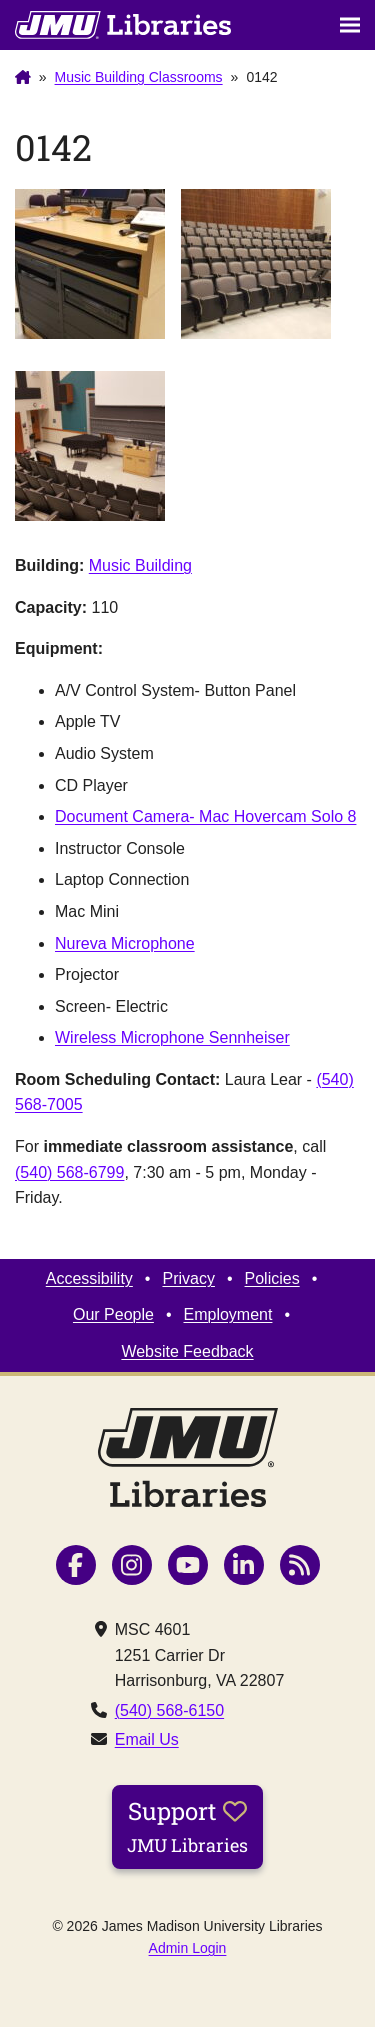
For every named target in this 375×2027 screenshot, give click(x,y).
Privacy (188, 1278)
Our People (113, 1314)
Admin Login (188, 1948)
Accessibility (89, 1278)
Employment (228, 1314)
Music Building (140, 565)
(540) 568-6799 (69, 1172)
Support (187, 1826)
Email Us (147, 1739)
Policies (272, 1278)
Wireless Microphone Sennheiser (172, 1037)
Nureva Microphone (125, 943)
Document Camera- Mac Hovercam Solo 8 (205, 816)
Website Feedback (187, 1351)
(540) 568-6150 (169, 1710)
